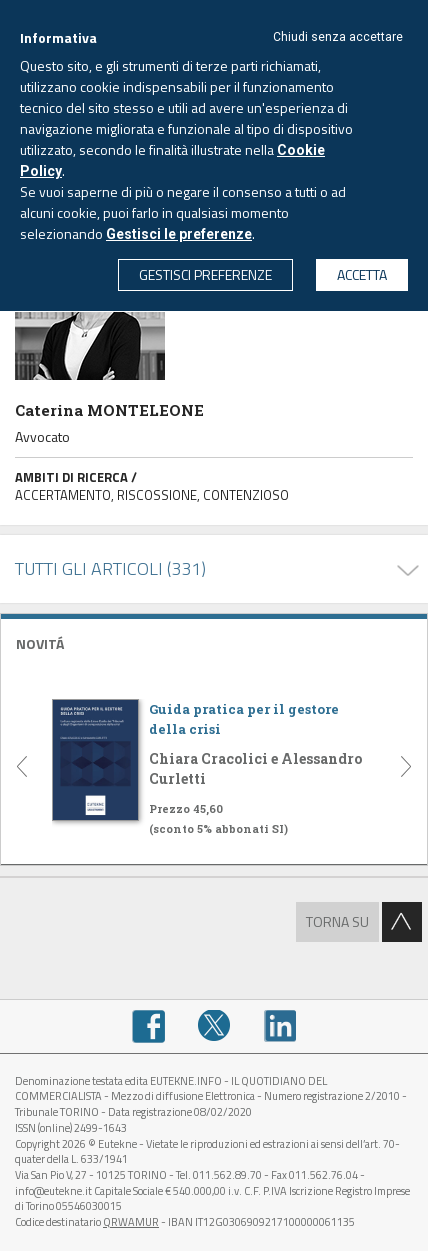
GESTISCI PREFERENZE (205, 274)
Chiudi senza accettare (338, 37)
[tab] (214, 641)
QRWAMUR (131, 1222)
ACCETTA (362, 274)
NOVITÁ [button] (40, 643)
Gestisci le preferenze (179, 234)
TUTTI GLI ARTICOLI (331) (110, 568)
